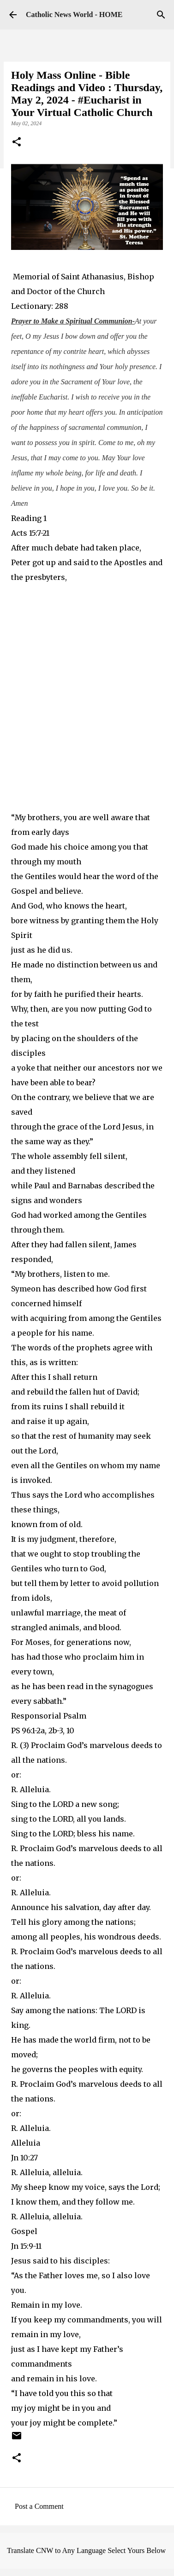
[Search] (161, 15)
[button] (16, 142)
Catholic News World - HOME (74, 14)
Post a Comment (39, 2506)
